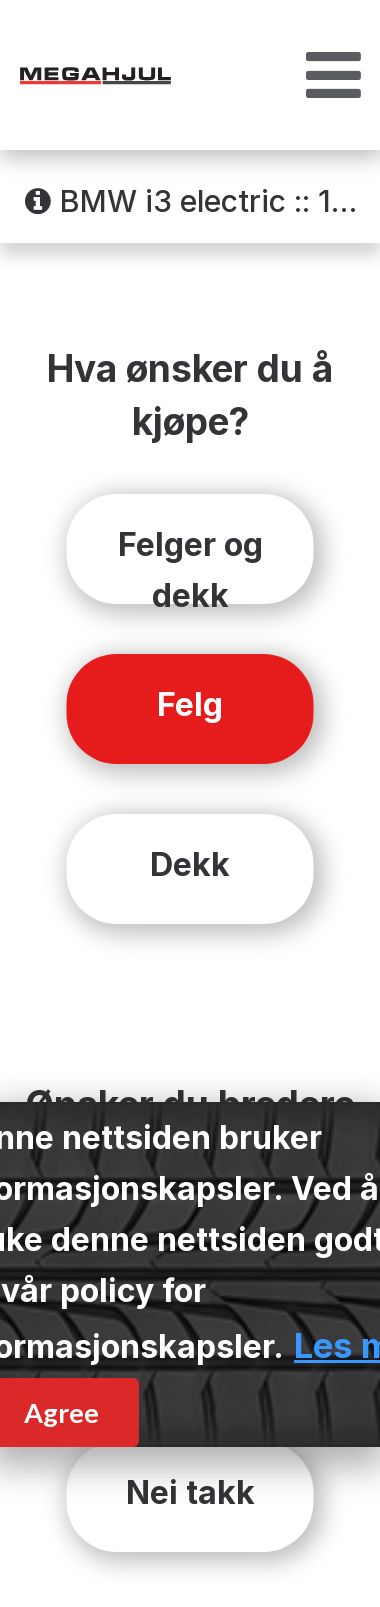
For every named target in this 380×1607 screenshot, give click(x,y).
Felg (190, 704)
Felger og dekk (190, 564)
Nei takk (190, 1492)
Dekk (190, 864)
